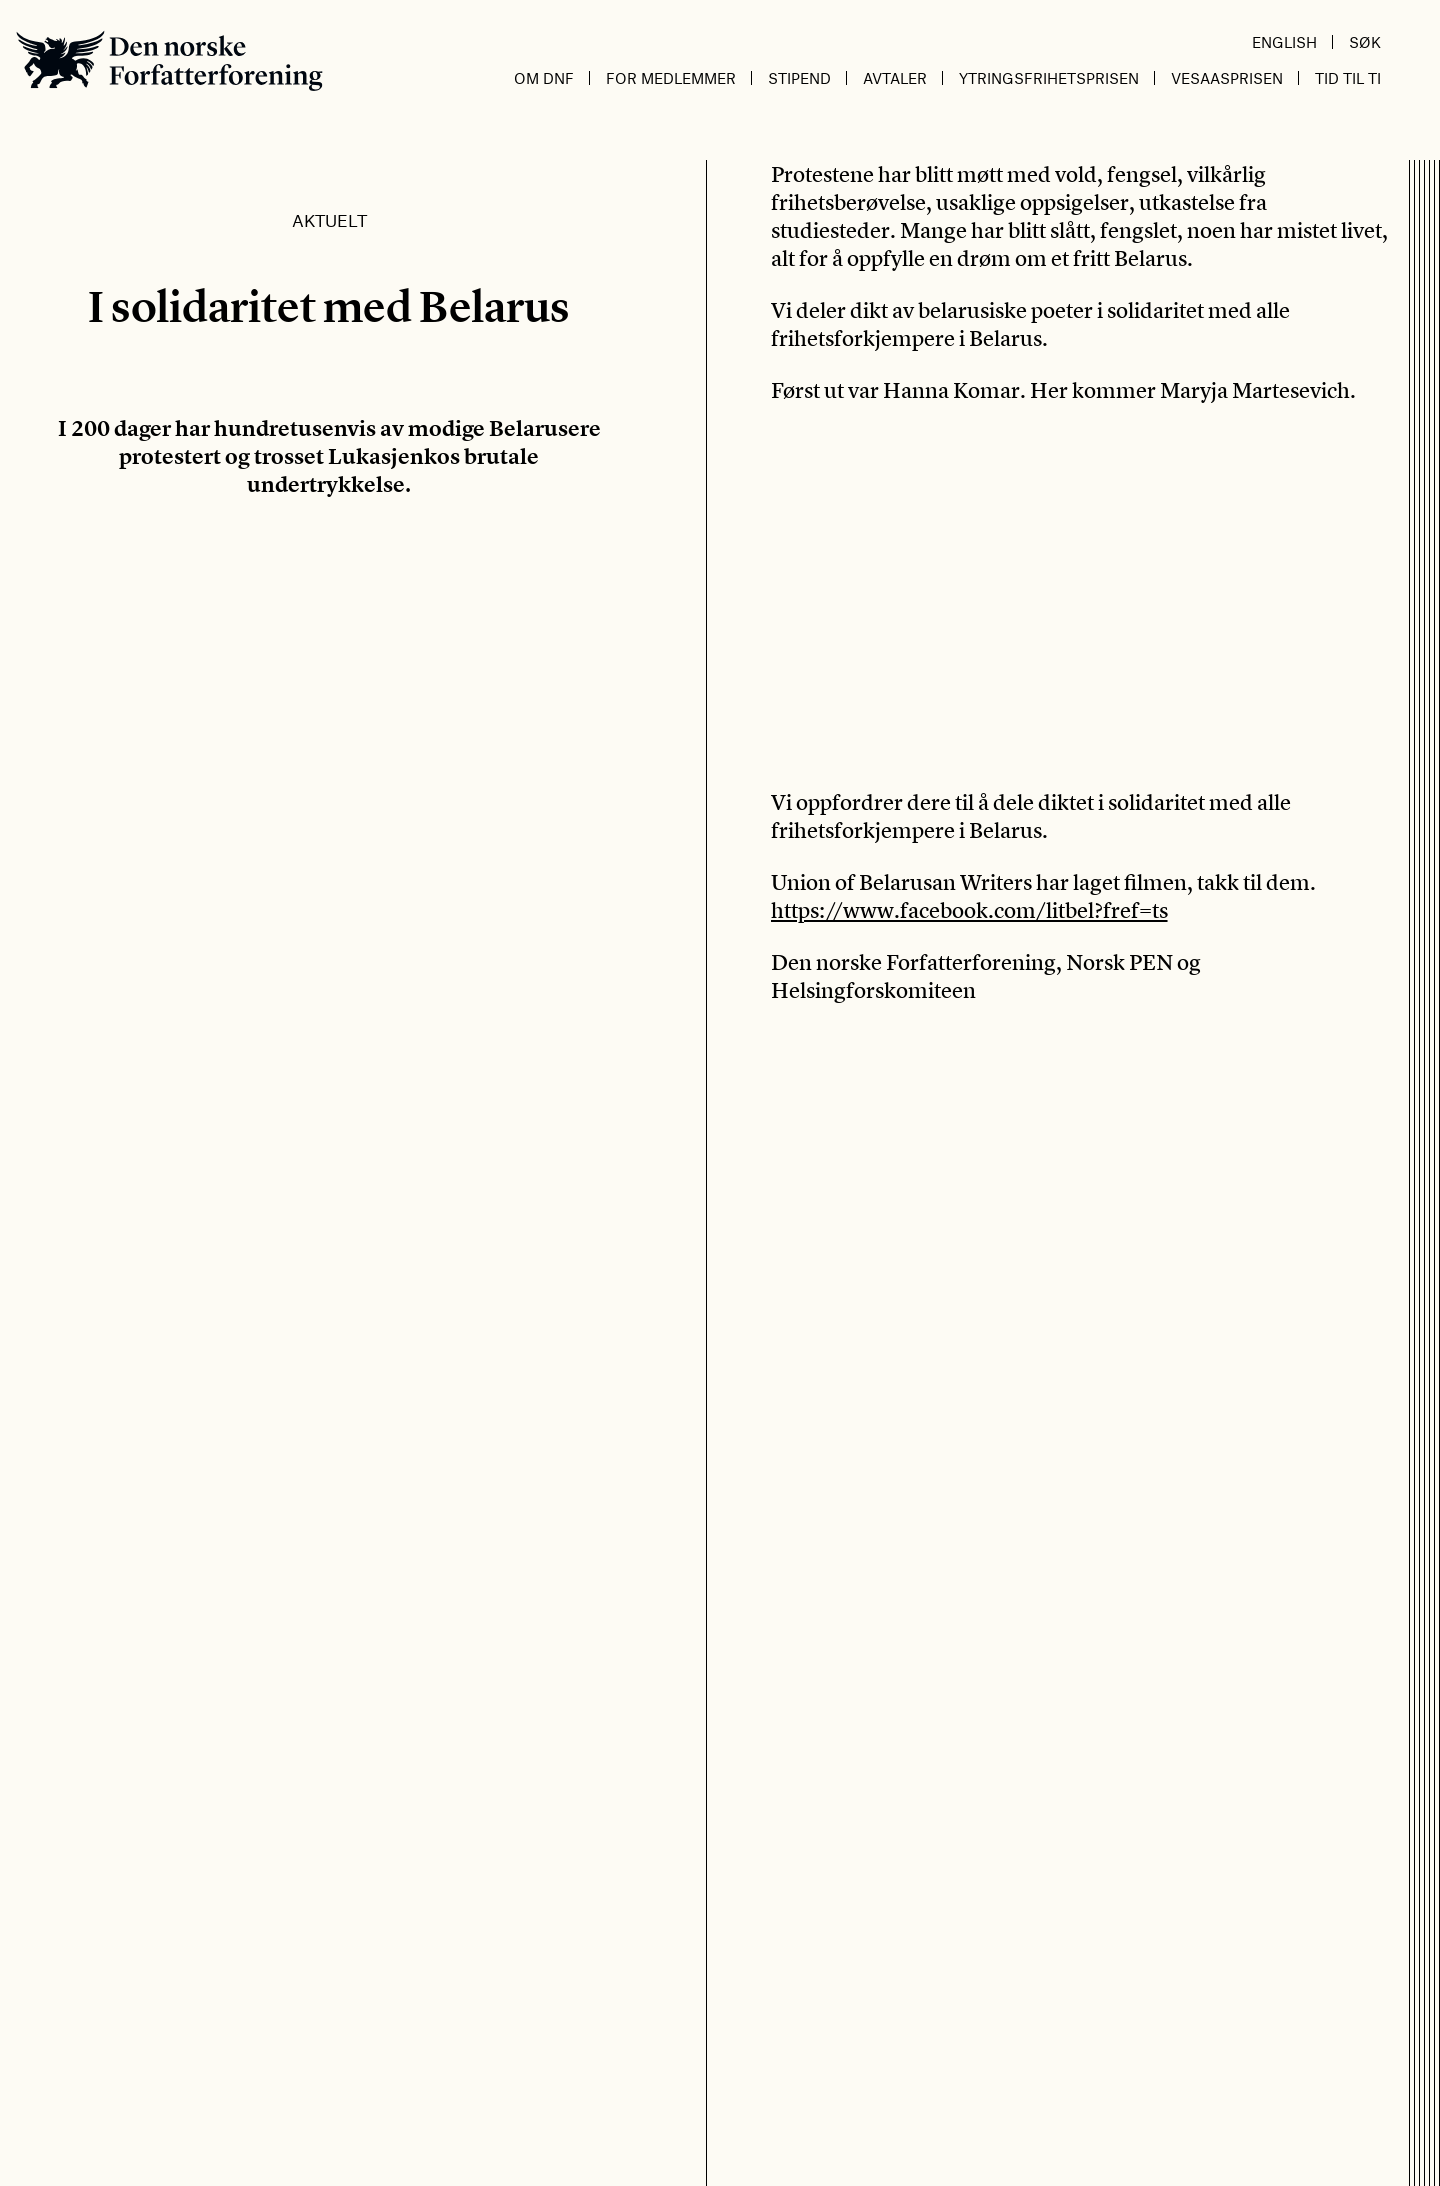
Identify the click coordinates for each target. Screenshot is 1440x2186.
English (1284, 42)
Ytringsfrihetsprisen (1049, 78)
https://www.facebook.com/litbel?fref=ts (969, 910)
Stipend (799, 78)
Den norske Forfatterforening (169, 60)
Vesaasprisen (1227, 78)
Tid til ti (1348, 78)
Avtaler (895, 78)
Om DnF (544, 78)
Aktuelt (329, 220)
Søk (1365, 42)
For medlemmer (671, 78)
